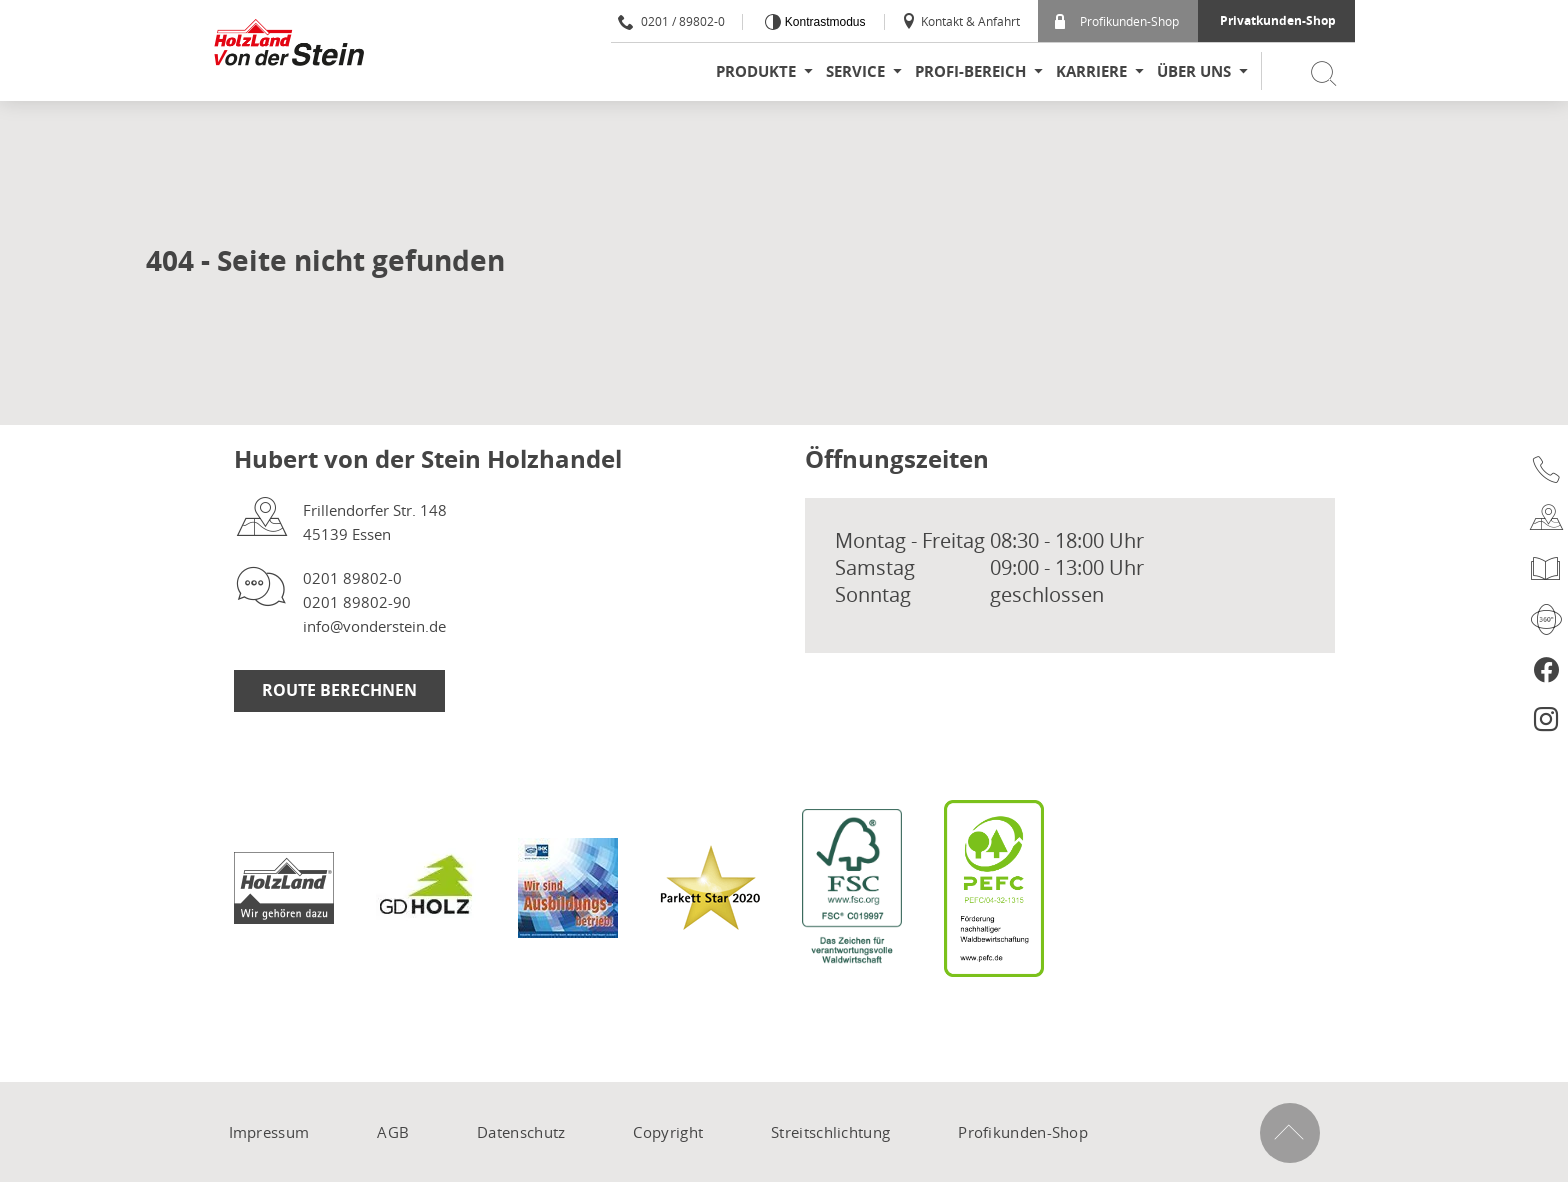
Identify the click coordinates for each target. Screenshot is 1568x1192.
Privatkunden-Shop (1278, 20)
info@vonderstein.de (374, 626)
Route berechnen (339, 690)
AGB (393, 1132)
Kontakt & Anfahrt (960, 21)
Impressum (269, 1132)
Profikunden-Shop (1117, 21)
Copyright (668, 1132)
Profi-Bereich (970, 71)
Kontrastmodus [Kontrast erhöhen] (823, 22)
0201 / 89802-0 (671, 21)
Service (855, 71)
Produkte (756, 71)
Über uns (1194, 71)
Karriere (1091, 71)
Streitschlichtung (830, 1132)
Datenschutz (521, 1132)
